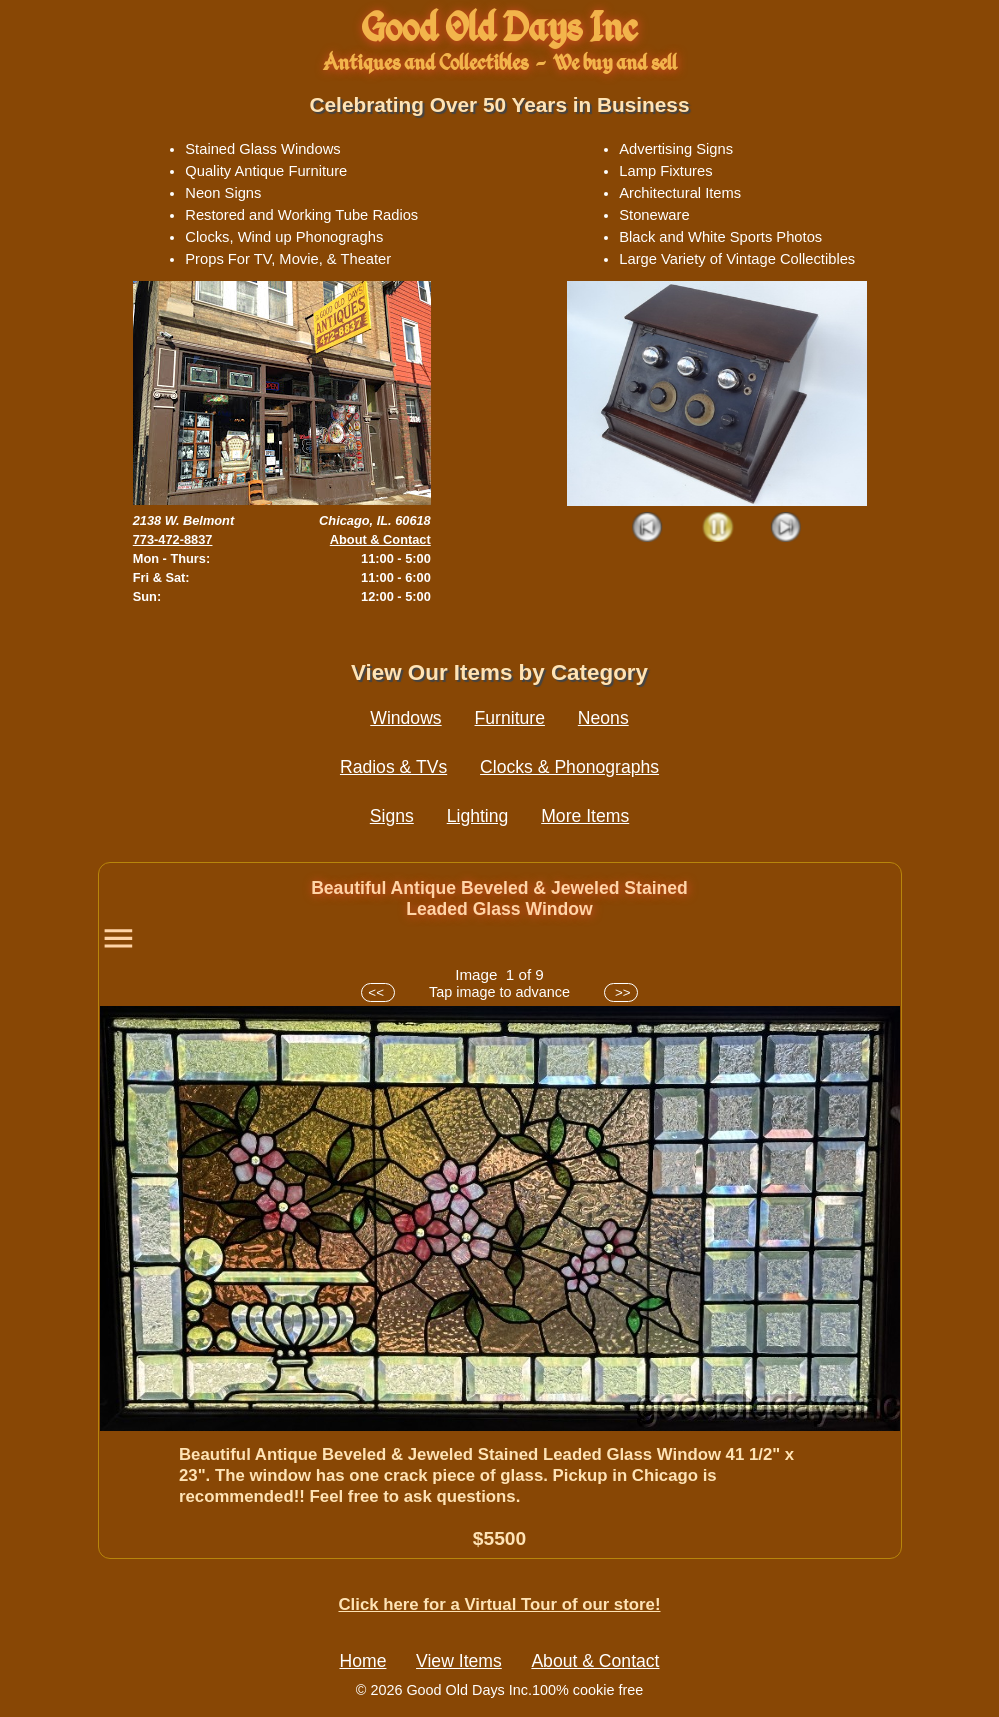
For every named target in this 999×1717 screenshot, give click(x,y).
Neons (603, 718)
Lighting (478, 816)
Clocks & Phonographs (569, 767)
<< (377, 992)
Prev (648, 528)
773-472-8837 (173, 539)
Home (363, 1661)
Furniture (510, 718)
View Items (459, 1661)
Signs (392, 816)
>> (620, 992)
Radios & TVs (393, 767)
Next (786, 528)
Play (717, 528)
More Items (585, 816)
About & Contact (380, 539)
